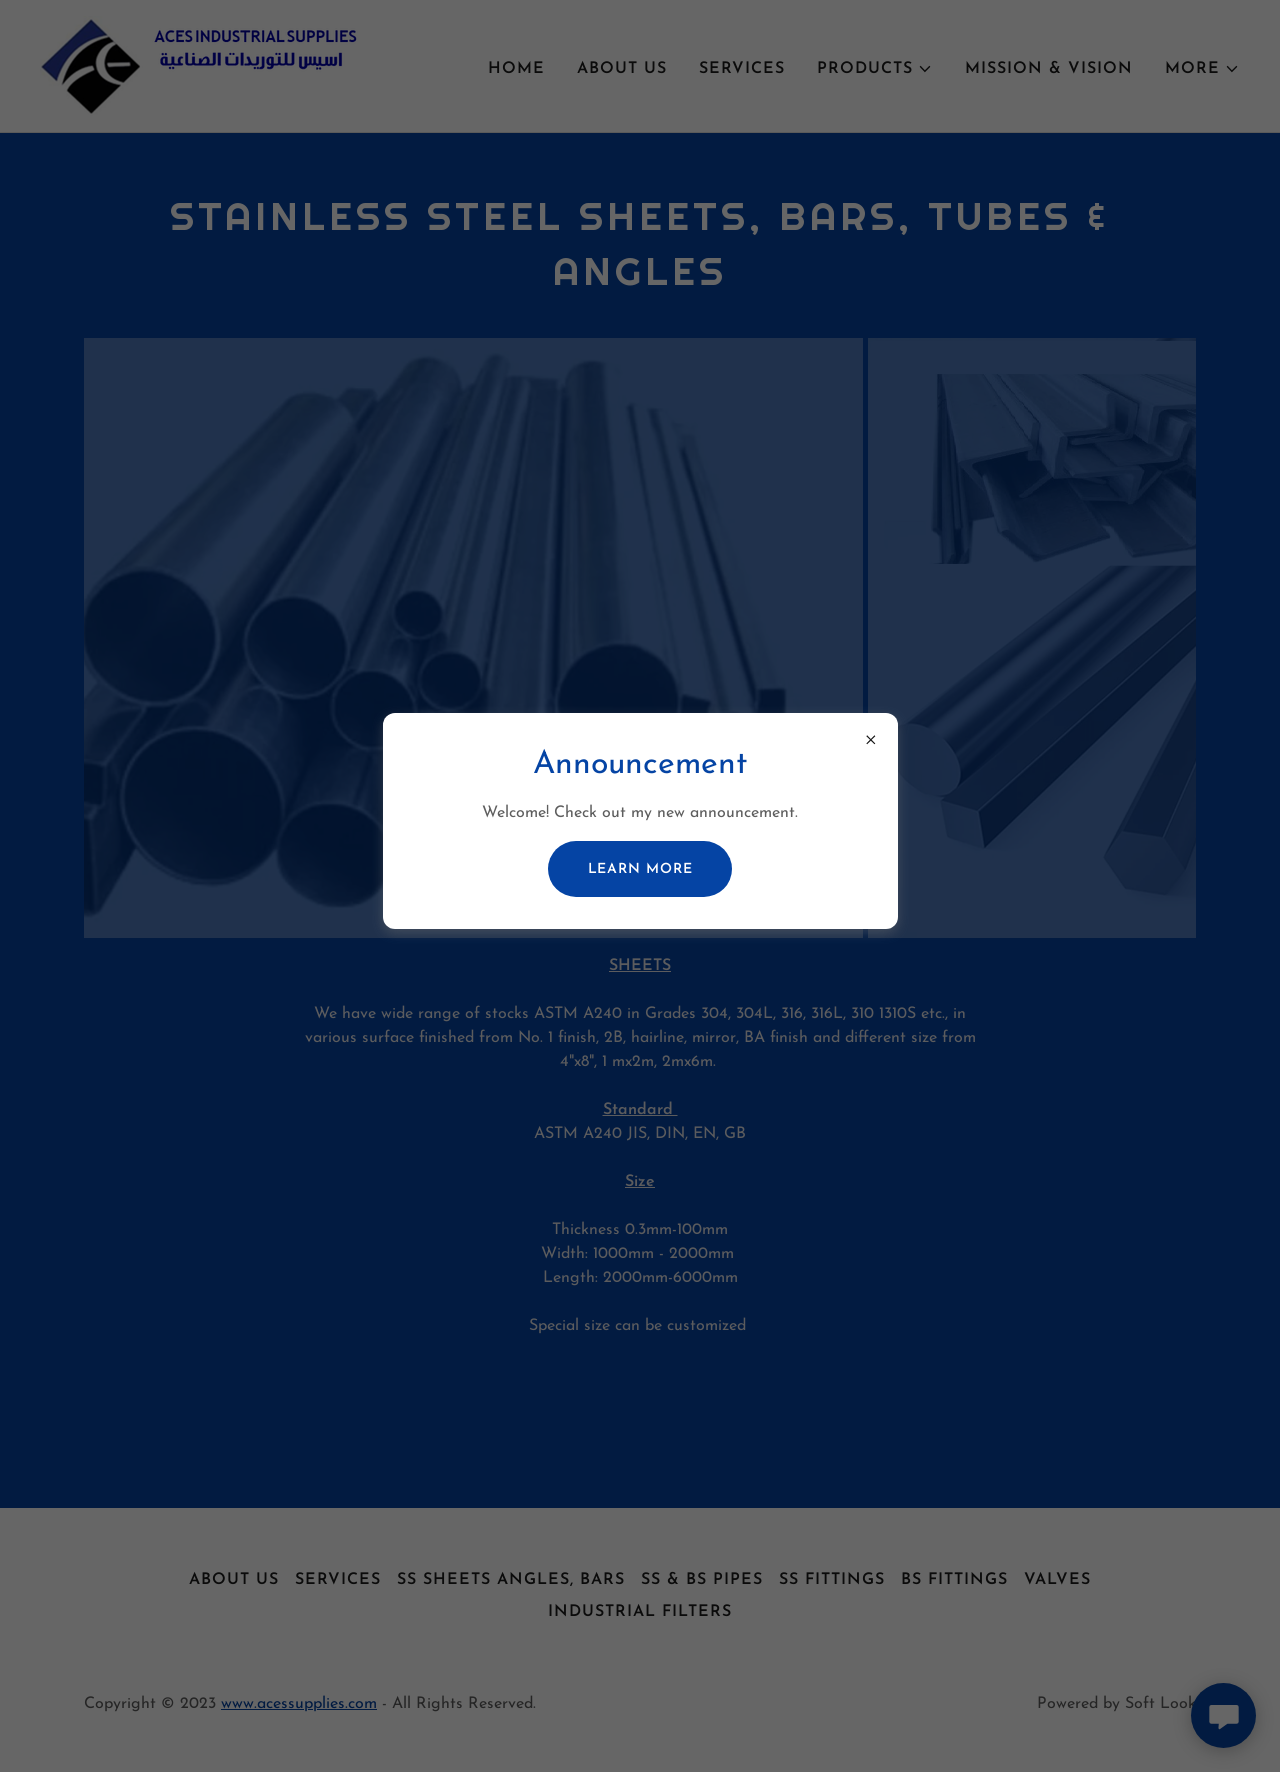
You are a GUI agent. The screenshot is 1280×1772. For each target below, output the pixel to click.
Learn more (640, 869)
